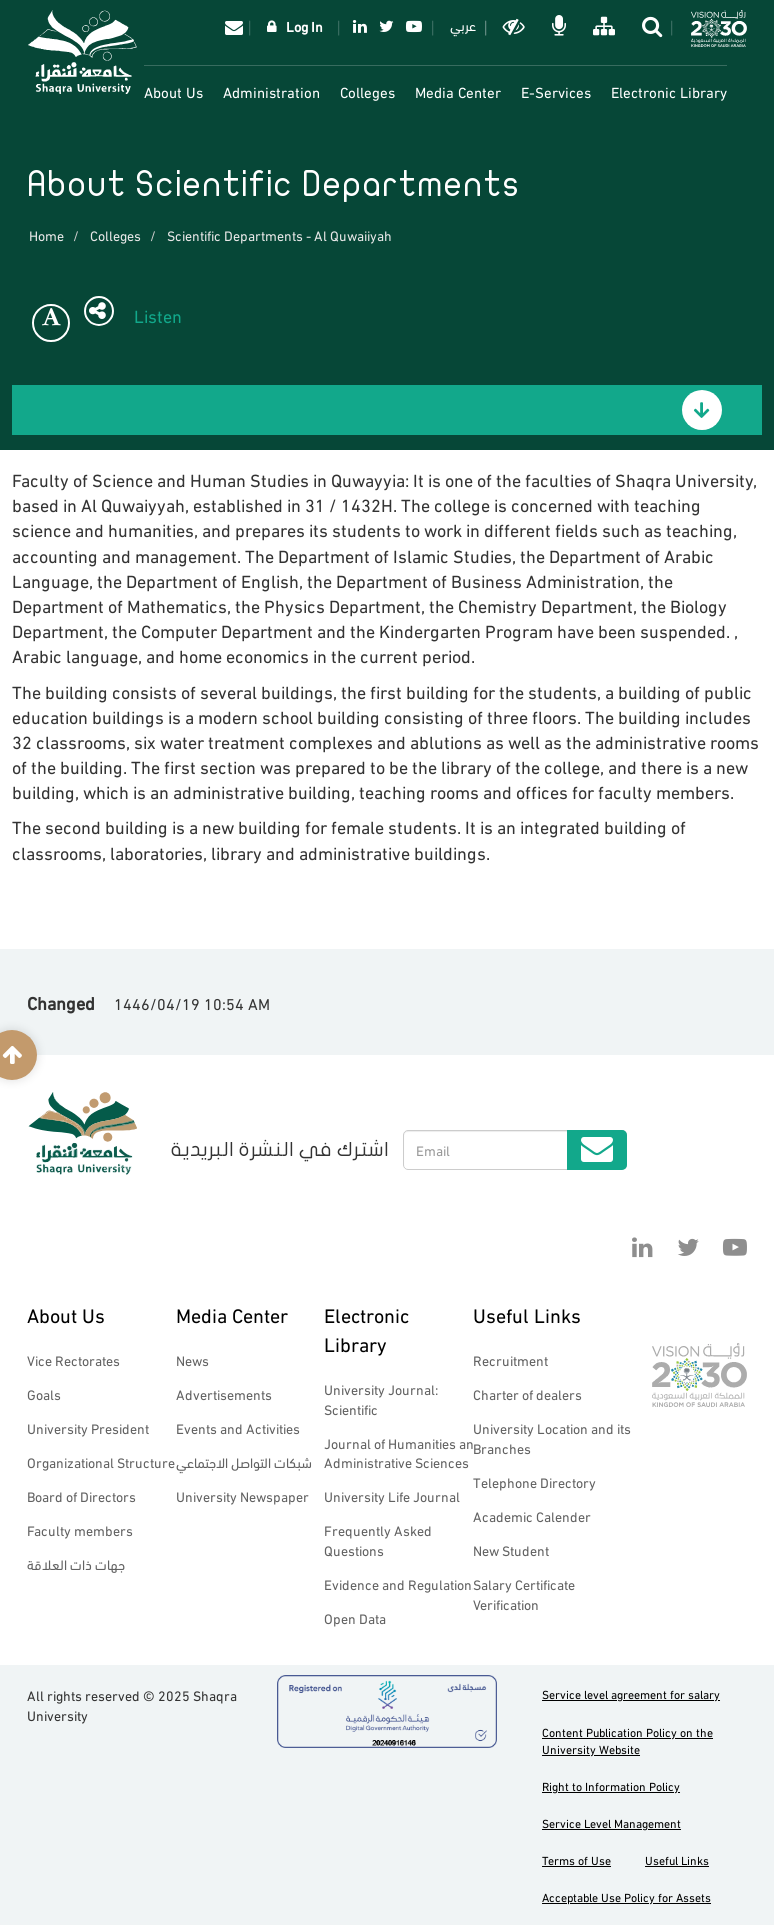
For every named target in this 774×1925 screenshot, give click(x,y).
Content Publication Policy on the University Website (627, 1740)
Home (46, 234)
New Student (511, 1549)
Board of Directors (81, 1495)
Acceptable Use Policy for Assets (626, 1896)
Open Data (355, 1617)
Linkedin (360, 26)
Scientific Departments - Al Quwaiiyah (279, 234)
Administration (271, 91)
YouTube (414, 26)
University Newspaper (242, 1495)
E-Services (556, 91)
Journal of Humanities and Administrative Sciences (403, 1452)
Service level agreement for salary (631, 1693)
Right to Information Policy (611, 1785)
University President (88, 1427)
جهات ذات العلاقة (76, 1563)
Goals (44, 1393)
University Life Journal (392, 1495)
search (650, 26)
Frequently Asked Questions (378, 1539)
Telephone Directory (534, 1481)
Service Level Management (611, 1822)
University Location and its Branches (552, 1437)
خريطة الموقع (602, 26)
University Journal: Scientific (381, 1398)
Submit (597, 1150)
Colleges (367, 91)
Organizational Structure (101, 1461)
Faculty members (80, 1529)
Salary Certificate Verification (524, 1593)
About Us (173, 91)
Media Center (458, 91)
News (192, 1359)
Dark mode (512, 26)
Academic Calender (532, 1515)
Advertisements (224, 1393)
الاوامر (557, 26)
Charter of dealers (527, 1393)
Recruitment (510, 1359)
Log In (304, 25)
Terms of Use (576, 1859)
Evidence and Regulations (401, 1583)
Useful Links (527, 1313)
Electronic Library (669, 91)
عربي (463, 24)
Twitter (386, 26)
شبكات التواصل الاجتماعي (244, 1461)
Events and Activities (238, 1427)
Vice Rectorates (73, 1359)
